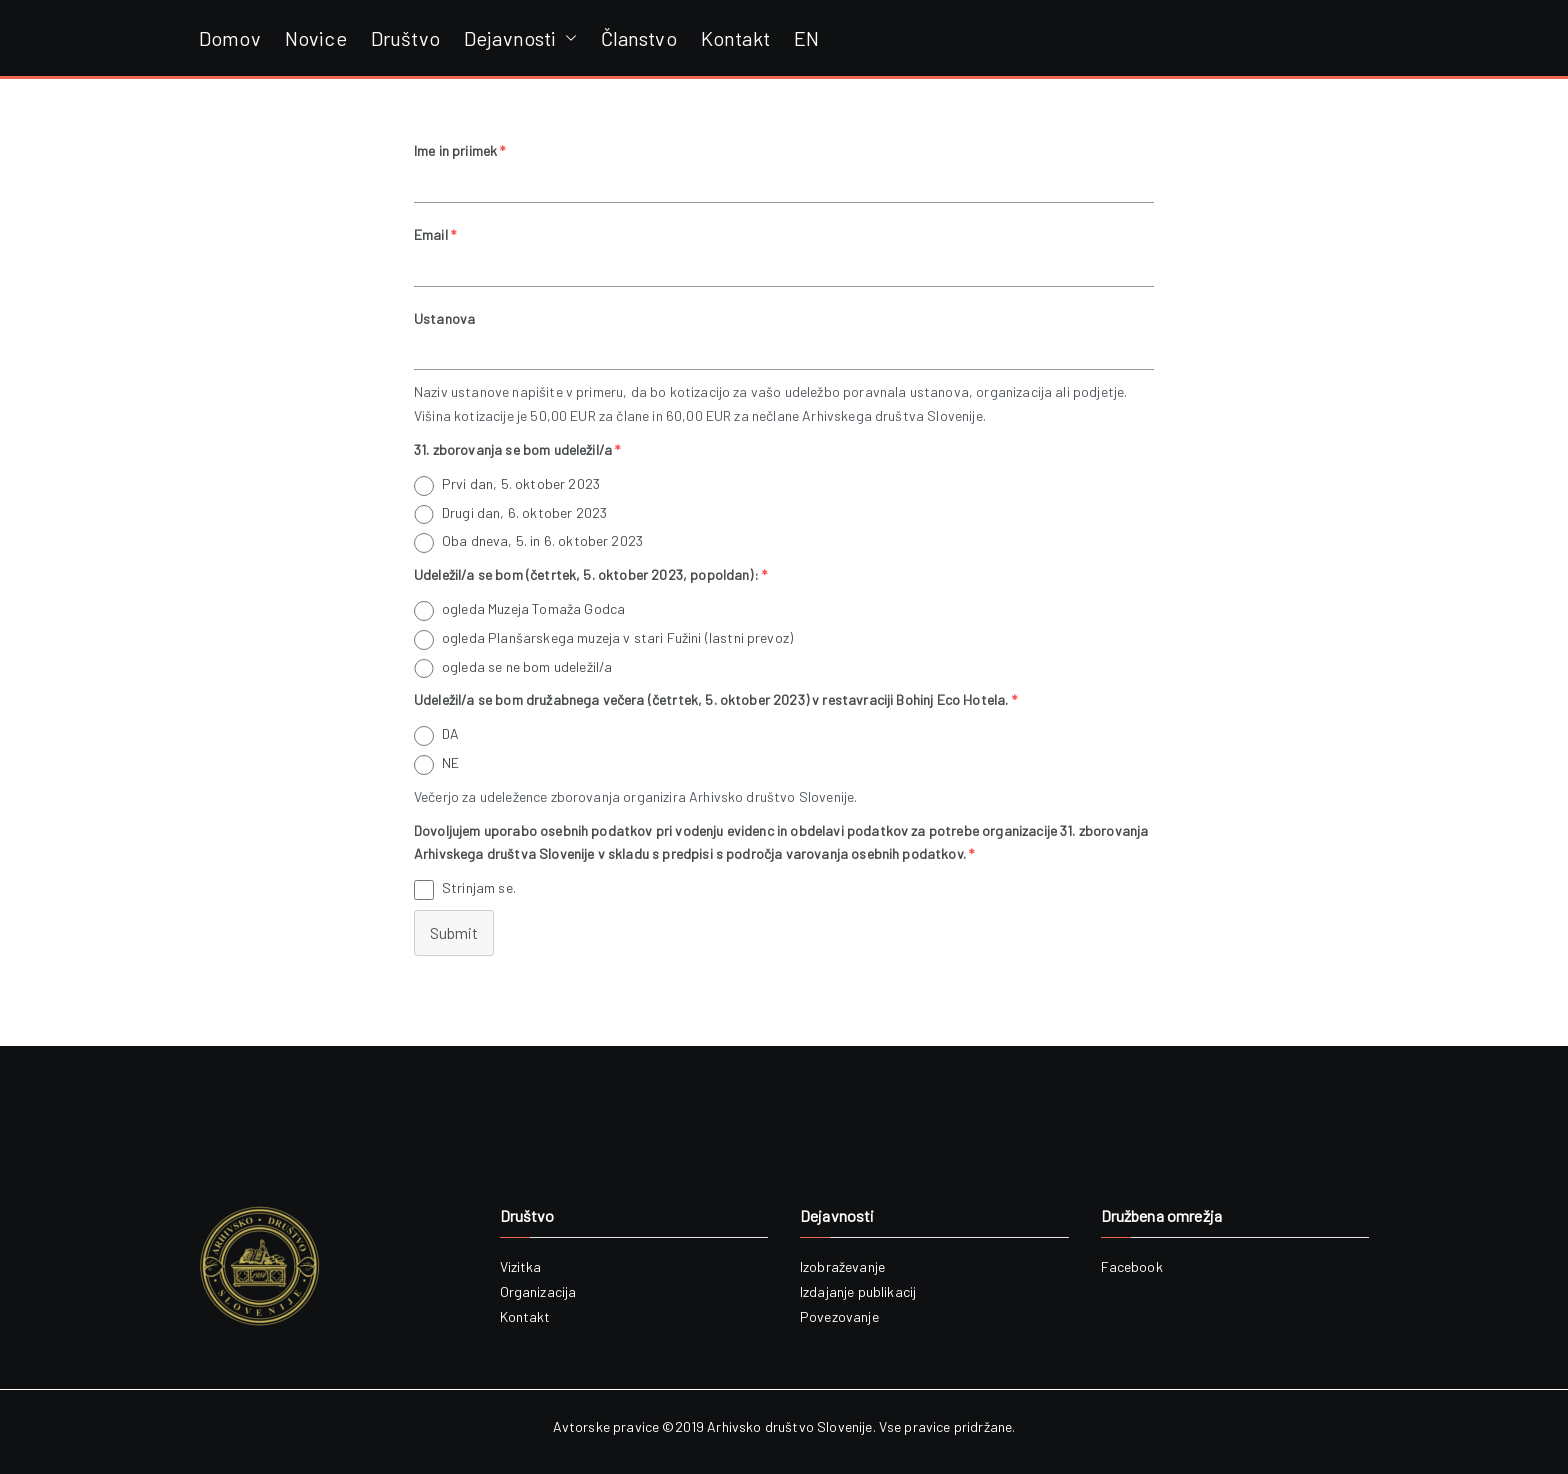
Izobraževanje (842, 1266)
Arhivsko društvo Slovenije (789, 1426)
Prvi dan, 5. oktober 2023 (521, 483)
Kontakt (735, 38)
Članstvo (639, 38)
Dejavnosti (520, 38)
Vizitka (521, 1266)
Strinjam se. (479, 887)
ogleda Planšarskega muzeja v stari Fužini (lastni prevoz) (617, 637)
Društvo (405, 38)
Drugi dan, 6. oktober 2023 (524, 512)
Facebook (1132, 1266)
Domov (230, 38)
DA (450, 733)
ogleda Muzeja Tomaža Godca (533, 608)
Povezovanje (839, 1316)
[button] (567, 38)
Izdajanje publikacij (858, 1291)
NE (450, 762)
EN (806, 38)
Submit (454, 932)
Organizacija (538, 1291)
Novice (316, 38)
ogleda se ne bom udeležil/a (527, 666)
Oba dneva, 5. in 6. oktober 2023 (542, 540)
